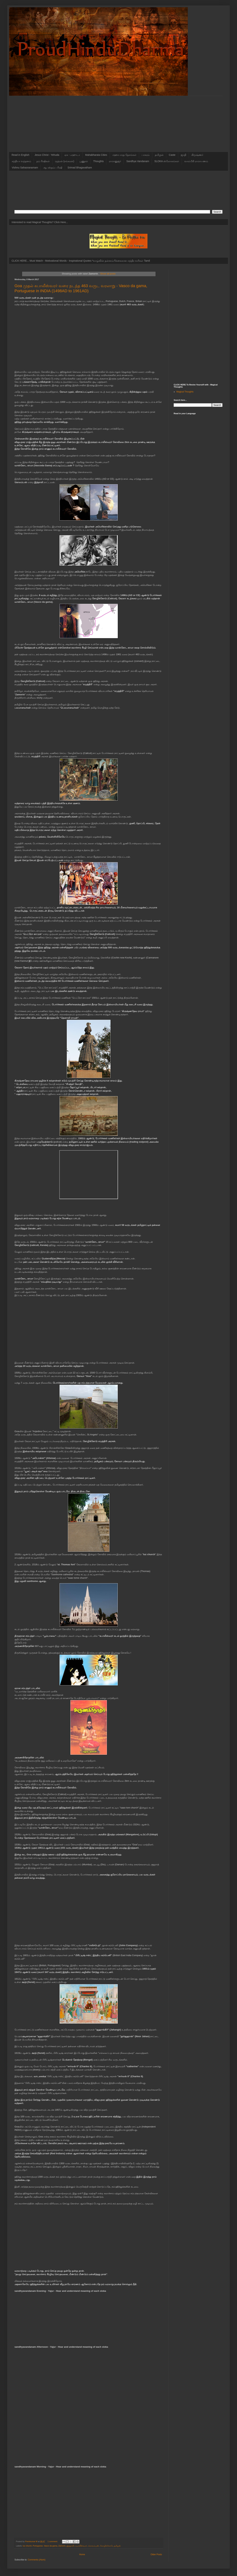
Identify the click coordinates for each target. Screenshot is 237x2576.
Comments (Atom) (36, 2559)
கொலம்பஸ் (93, 2546)
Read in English (20, 154)
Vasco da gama (50, 2546)
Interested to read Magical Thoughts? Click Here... (40, 222)
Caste (172, 154)
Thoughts (98, 161)
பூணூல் (83, 161)
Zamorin (62, 2546)
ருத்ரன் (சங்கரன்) (64, 161)
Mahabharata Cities (96, 154)
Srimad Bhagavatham (79, 167)
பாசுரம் (146, 154)
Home (82, 2554)
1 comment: (53, 2541)
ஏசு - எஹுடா (72, 154)
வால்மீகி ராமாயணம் (196, 161)
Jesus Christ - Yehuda (47, 154)
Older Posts (156, 2554)
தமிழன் (159, 154)
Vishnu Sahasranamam (25, 167)
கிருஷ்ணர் (197, 154)
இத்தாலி (70, 2546)
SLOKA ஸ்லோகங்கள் (166, 161)
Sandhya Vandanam (137, 161)
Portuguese (38, 2546)
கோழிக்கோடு (106, 2546)
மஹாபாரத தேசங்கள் (124, 154)
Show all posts (108, 273)
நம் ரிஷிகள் (43, 161)
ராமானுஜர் (115, 161)
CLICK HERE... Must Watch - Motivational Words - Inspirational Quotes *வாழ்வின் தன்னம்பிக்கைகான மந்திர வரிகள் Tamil (81, 260)
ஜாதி (183, 154)
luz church (27, 2546)
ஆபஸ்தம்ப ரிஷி (52, 167)
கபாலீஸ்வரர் (81, 2546)
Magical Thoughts (185, 391)
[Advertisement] (118, 121)
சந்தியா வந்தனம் (21, 161)
